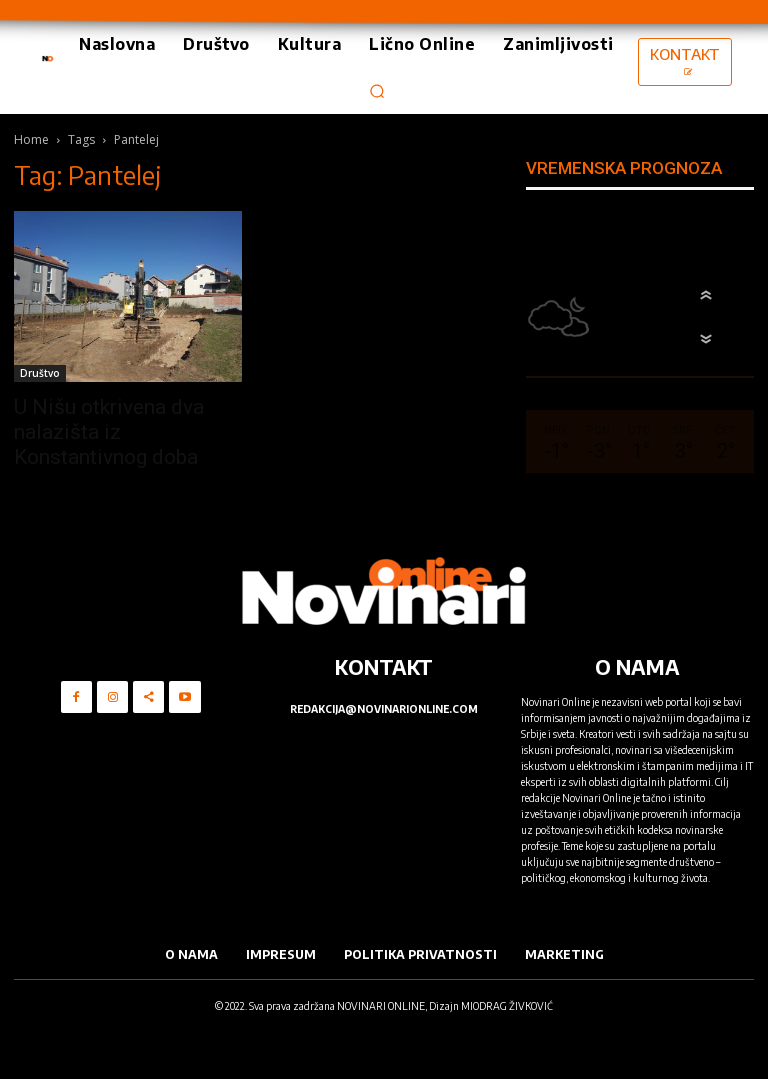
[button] (377, 91)
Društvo (40, 373)
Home (31, 139)
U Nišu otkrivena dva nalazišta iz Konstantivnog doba (109, 432)
